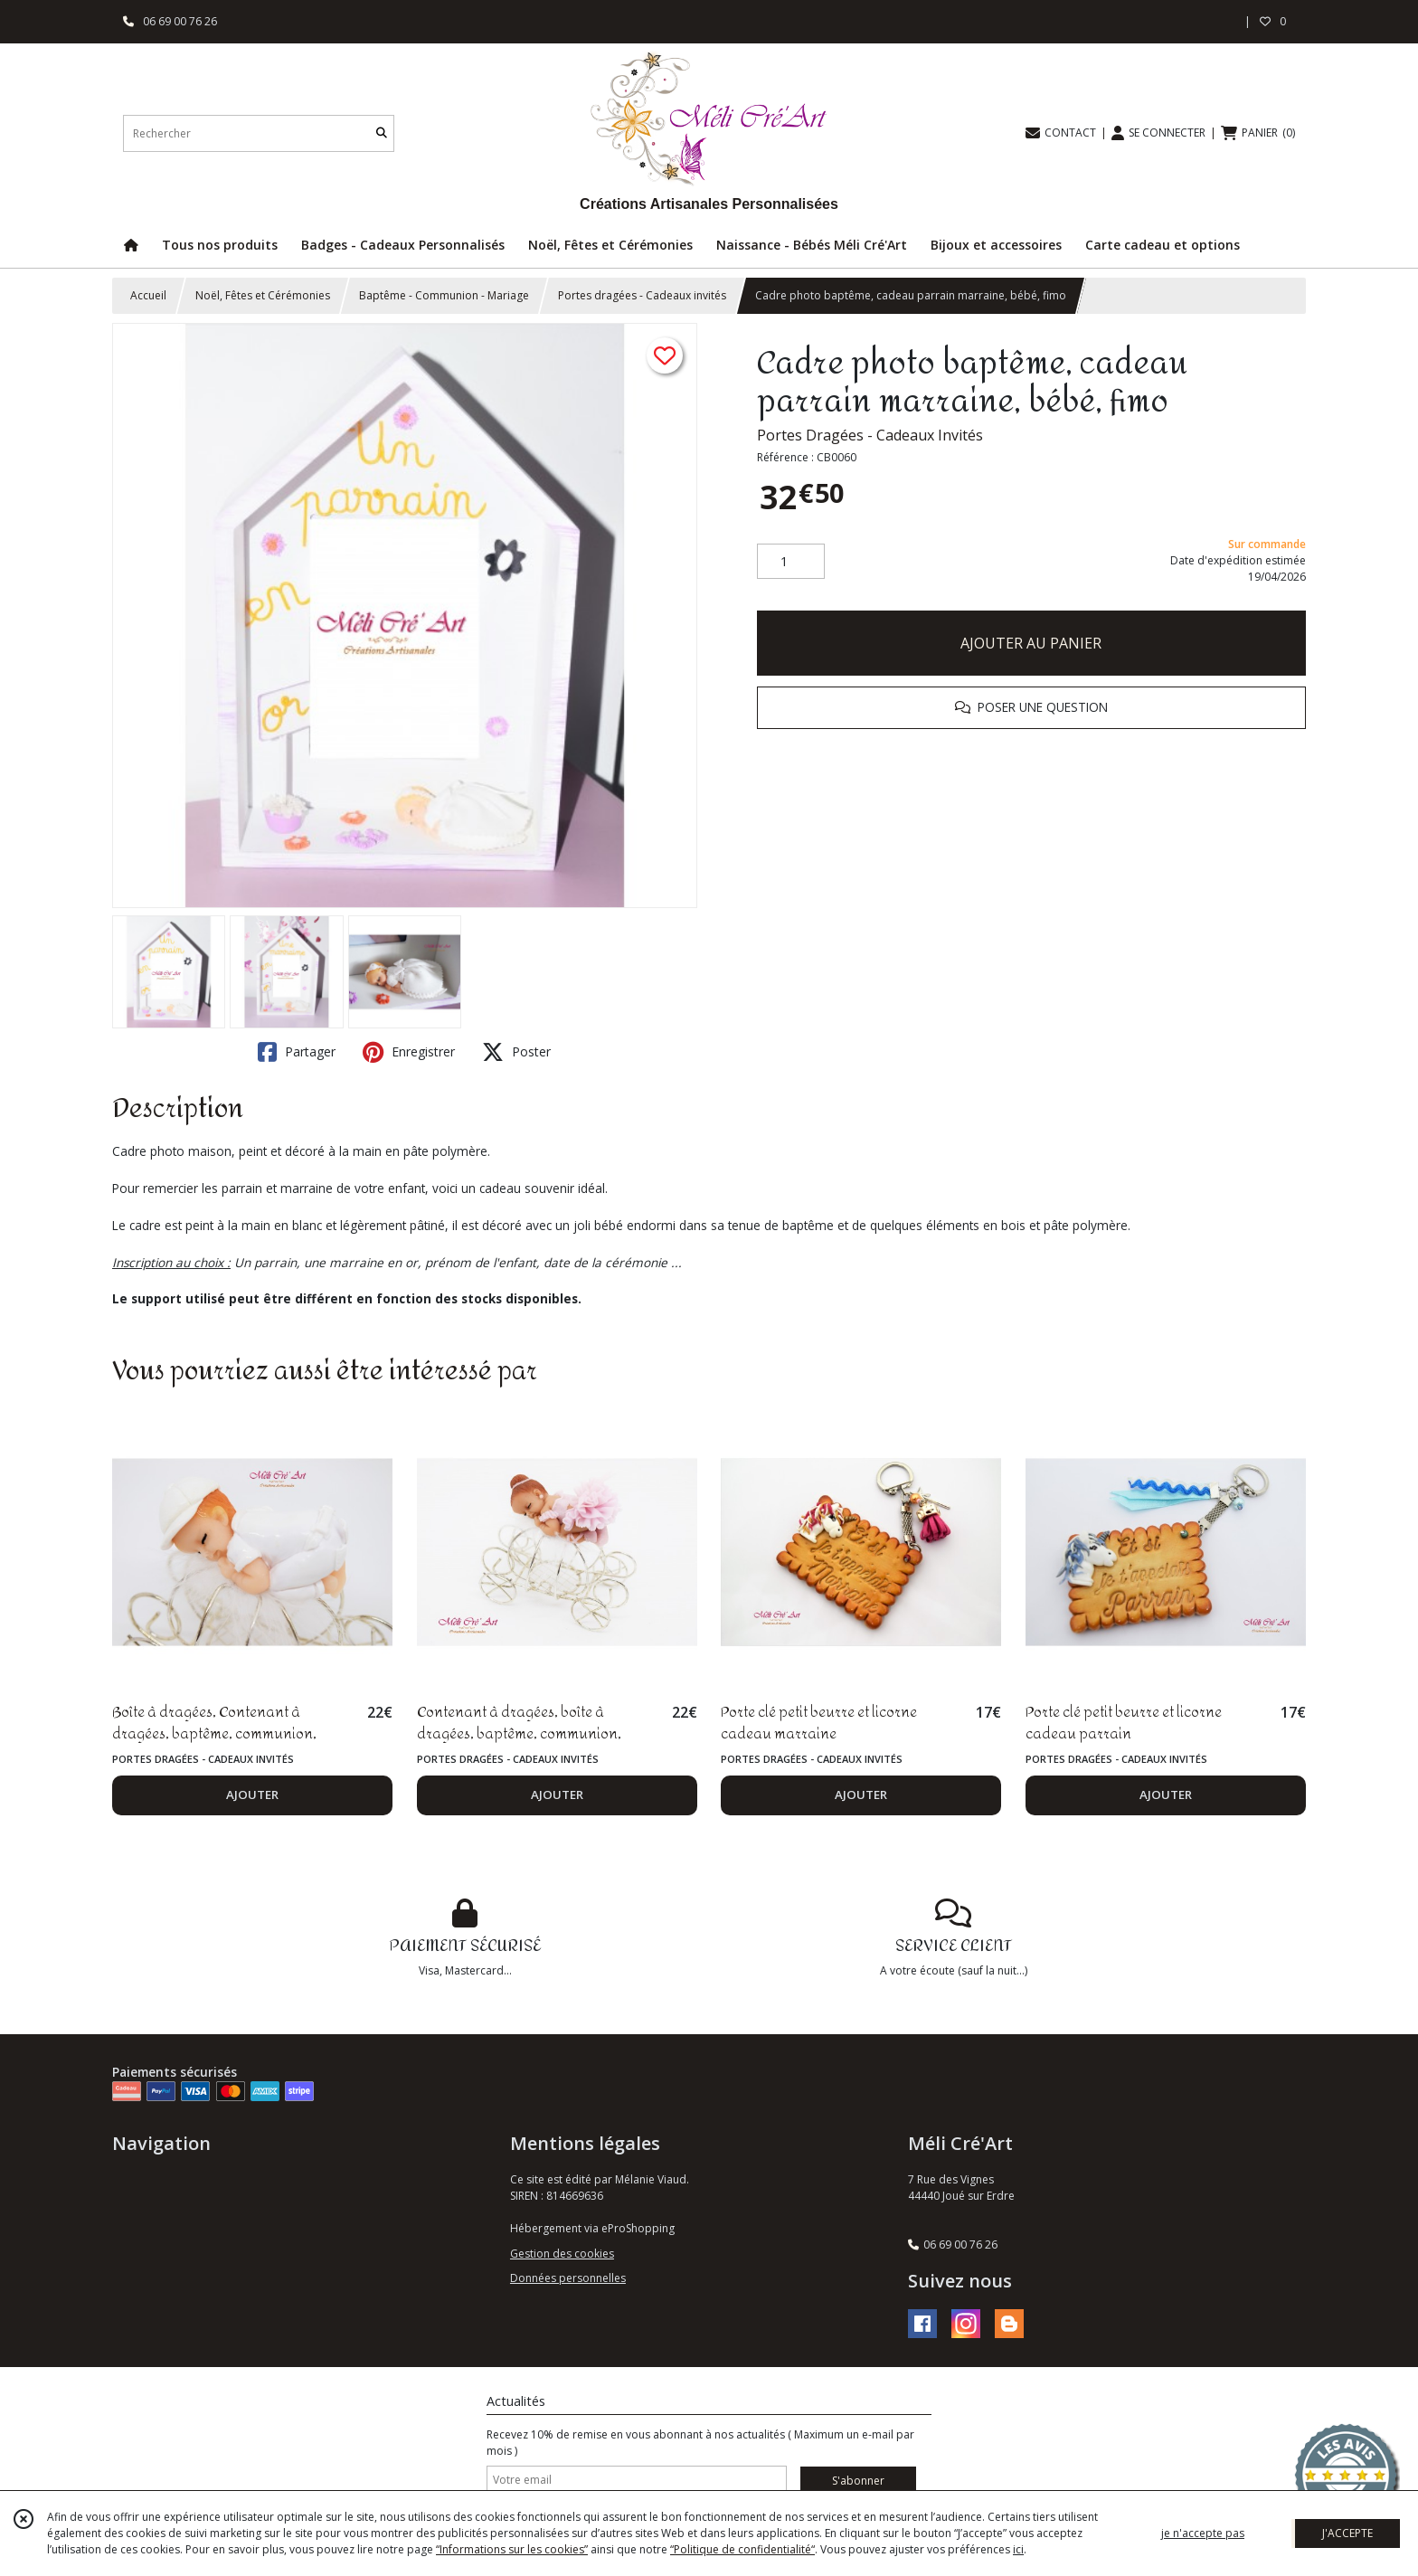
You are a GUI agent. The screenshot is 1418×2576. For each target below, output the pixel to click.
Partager (297, 1052)
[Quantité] (791, 562)
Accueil (148, 295)
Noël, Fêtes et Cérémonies (262, 295)
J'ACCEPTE (1347, 2533)
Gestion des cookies (562, 2253)
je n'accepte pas (1202, 2533)
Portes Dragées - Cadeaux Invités (870, 435)
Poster (516, 1052)
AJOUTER (252, 1794)
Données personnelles (568, 2278)
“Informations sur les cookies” (512, 2549)
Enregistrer (409, 1052)
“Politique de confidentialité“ (742, 2549)
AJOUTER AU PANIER (1030, 643)
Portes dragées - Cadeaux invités (642, 295)
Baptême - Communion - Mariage (444, 295)
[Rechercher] (381, 133)
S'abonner (858, 2480)
